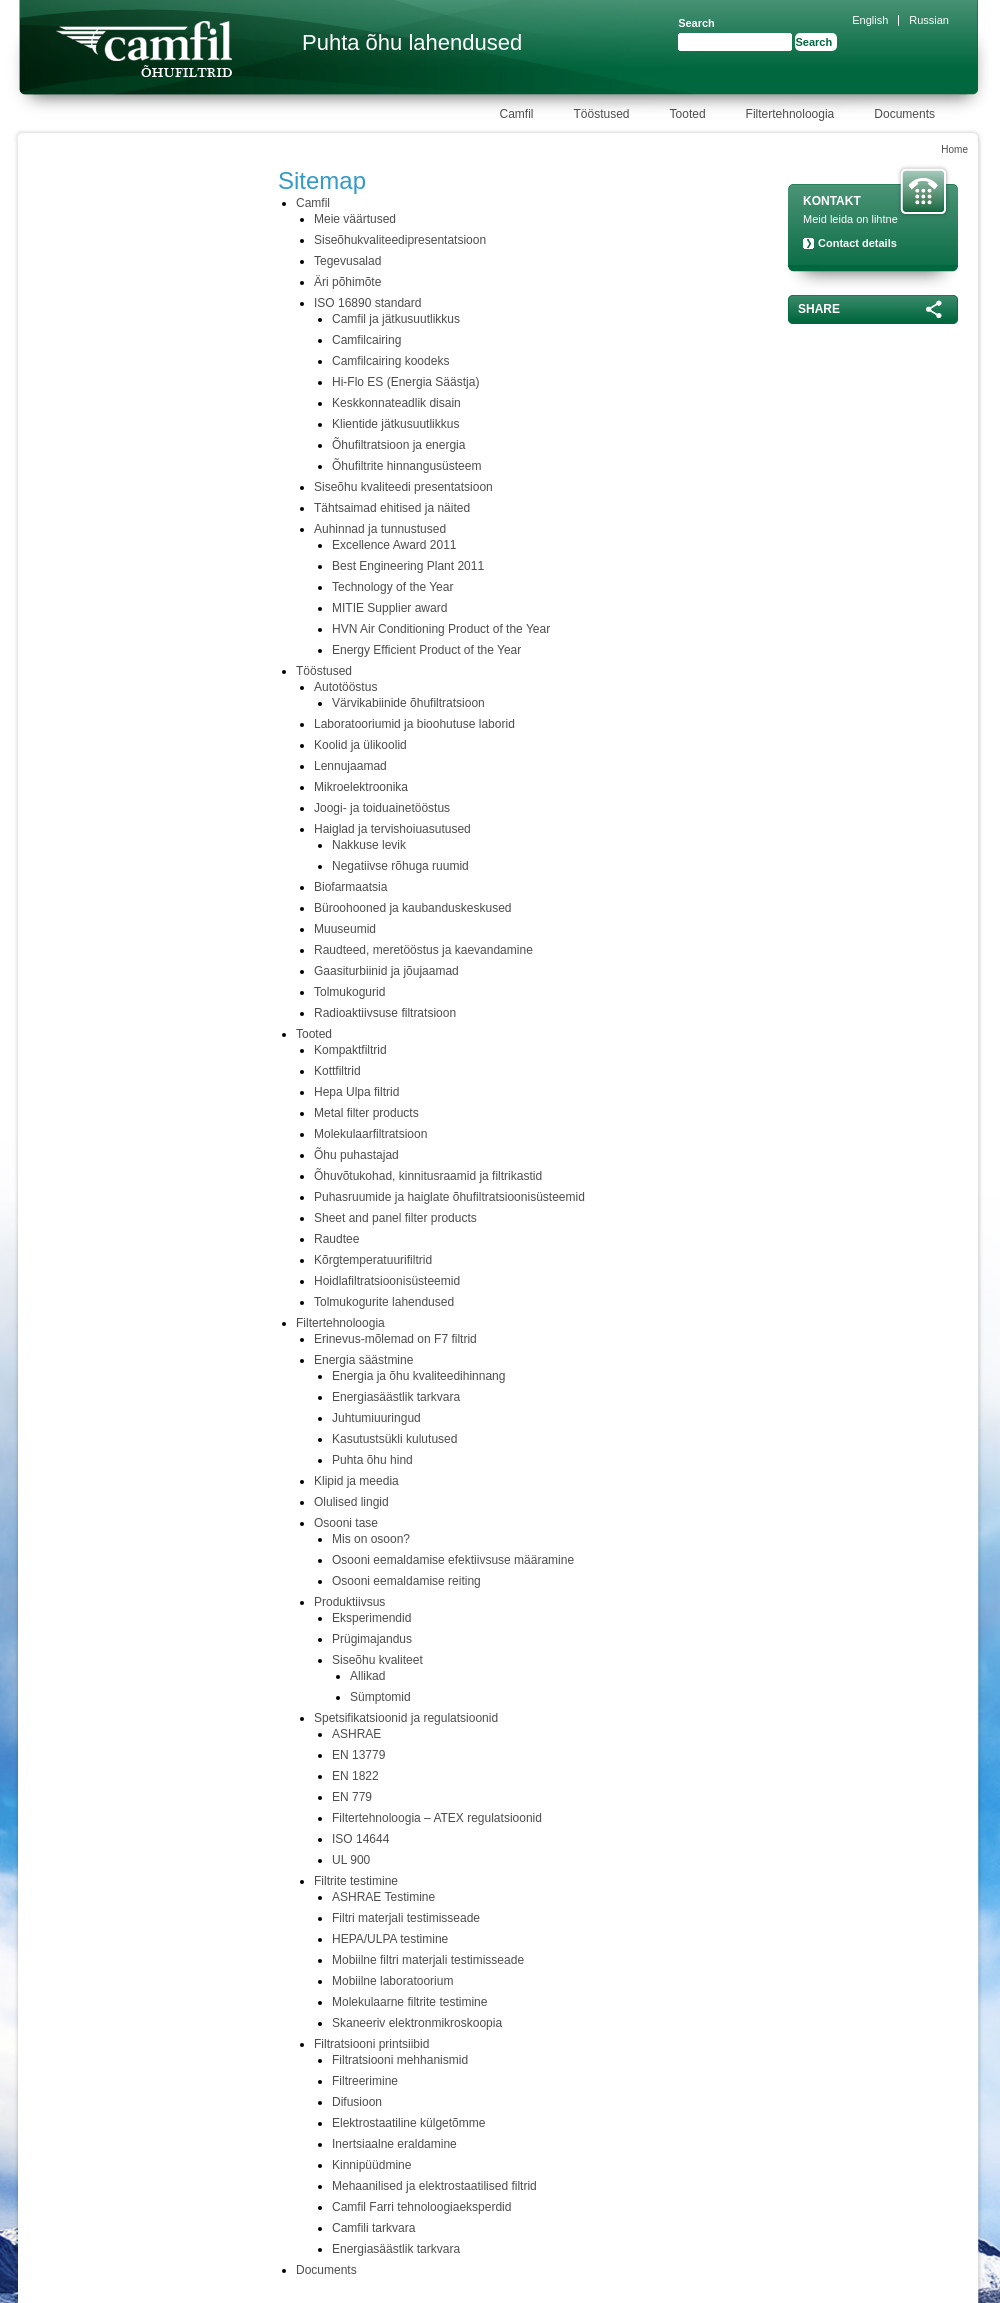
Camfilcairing (366, 340)
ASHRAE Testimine (383, 1897)
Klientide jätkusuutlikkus (395, 424)
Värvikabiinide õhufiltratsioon (408, 703)
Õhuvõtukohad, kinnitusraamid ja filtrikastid (428, 1176)
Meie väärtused (355, 219)
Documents (326, 2270)
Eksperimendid (371, 1618)
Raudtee (336, 1239)
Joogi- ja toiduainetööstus (382, 808)
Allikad (367, 1676)
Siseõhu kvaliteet (377, 1660)
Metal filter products (366, 1113)
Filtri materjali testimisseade (406, 1918)
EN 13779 (358, 1755)
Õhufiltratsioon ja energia (398, 445)
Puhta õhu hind (372, 1460)
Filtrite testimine (356, 1881)
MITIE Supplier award (389, 608)
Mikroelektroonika (361, 787)
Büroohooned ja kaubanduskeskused (412, 908)
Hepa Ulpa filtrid (356, 1092)
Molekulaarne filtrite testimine (409, 2002)
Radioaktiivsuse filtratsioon (385, 1013)
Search (696, 23)
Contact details (857, 243)
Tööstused (324, 671)
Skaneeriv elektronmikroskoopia (417, 2023)
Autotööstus (345, 687)
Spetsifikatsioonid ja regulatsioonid (406, 1718)
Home (954, 149)
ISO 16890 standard (367, 303)
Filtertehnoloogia (340, 1323)
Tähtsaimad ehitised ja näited (392, 508)
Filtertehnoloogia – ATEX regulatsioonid (437, 1818)
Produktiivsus (349, 1602)
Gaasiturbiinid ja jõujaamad (386, 971)
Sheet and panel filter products (395, 1218)
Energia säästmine (363, 1360)
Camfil (313, 203)
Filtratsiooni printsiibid (371, 2044)
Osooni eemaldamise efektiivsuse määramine (453, 1560)
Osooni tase (346, 1523)
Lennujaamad (350, 766)
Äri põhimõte (347, 282)
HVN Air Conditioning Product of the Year (441, 629)
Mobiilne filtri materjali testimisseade (428, 1960)
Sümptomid (380, 1697)
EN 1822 (355, 1776)
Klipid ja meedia (356, 1481)
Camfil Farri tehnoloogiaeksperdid (421, 2207)
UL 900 (351, 1860)
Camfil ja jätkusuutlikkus (396, 319)
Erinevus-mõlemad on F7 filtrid (395, 1339)
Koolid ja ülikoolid (360, 745)
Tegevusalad (347, 261)
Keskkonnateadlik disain (396, 403)
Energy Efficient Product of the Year (426, 650)
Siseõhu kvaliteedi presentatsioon (403, 487)
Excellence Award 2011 (394, 545)
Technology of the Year (392, 587)
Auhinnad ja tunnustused (380, 529)
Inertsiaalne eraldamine (394, 2144)
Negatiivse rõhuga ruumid (400, 866)
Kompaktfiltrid (350, 1050)
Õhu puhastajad (356, 1155)
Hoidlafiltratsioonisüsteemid (387, 1281)
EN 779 (352, 1797)
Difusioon (357, 2102)
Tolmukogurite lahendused (384, 1302)
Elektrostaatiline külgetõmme (408, 2123)
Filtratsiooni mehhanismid (400, 2060)
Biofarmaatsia (350, 887)
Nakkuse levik (369, 845)
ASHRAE (356, 1734)
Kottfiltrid (337, 1071)
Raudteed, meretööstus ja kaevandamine (423, 950)
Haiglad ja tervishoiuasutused (392, 829)
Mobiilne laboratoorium (392, 1981)
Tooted (314, 1034)
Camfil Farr (144, 49)
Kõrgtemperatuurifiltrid (373, 1260)
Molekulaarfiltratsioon (370, 1134)
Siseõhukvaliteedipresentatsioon (400, 240)
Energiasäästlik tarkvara (396, 1397)
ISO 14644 (360, 1839)
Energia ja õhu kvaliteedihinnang (418, 1376)
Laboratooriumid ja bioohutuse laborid (414, 724)
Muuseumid (345, 929)
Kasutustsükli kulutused (394, 1439)
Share (819, 309)
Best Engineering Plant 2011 (408, 566)
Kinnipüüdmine (371, 2165)
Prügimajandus (372, 1639)
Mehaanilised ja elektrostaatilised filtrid (434, 2186)
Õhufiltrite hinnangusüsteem (406, 466)
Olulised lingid (351, 1502)
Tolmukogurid (349, 992)
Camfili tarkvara (373, 2228)
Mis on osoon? (371, 1539)
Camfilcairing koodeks (390, 361)
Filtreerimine (365, 2081)
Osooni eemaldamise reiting (406, 1581)
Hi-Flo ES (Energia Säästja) (405, 382)
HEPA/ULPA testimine (390, 1939)
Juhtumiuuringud (376, 1418)
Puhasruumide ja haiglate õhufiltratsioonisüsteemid (449, 1197)
